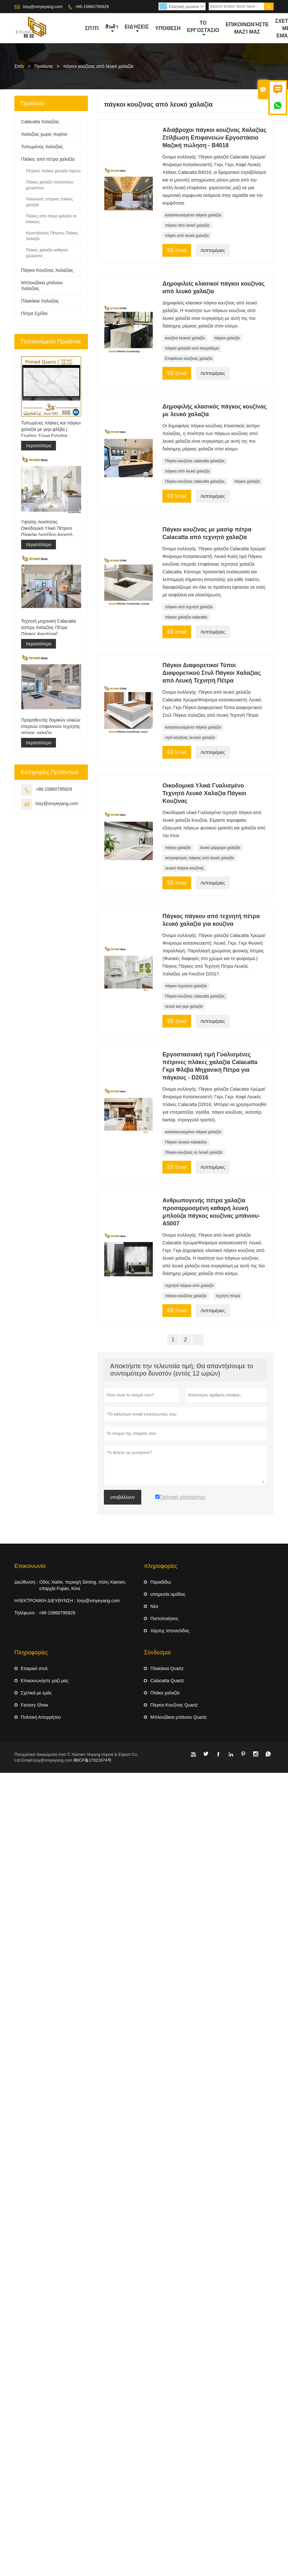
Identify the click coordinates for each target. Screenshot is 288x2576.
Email (176, 249)
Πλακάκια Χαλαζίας (40, 301)
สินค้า (111, 29)
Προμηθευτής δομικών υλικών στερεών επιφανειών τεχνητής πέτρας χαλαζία (50, 727)
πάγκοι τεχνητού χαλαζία (185, 986)
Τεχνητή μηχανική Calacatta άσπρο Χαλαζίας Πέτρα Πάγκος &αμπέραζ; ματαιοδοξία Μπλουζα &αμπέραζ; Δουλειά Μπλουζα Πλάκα (50, 627)
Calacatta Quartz (167, 1681)
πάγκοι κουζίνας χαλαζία (185, 1296)
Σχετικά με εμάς (36, 1693)
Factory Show (34, 1705)
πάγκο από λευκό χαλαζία (186, 236)
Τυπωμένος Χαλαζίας (42, 146)
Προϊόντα (44, 66)
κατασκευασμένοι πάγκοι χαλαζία (193, 215)
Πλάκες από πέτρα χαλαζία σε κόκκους (51, 219)
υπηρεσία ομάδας (167, 1594)
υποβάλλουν (122, 1497)
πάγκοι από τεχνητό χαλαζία (189, 607)
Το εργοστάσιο (203, 28)
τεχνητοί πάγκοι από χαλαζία (189, 1286)
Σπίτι (19, 66)
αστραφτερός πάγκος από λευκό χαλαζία (199, 858)
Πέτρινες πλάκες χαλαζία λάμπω (53, 171)
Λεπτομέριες (212, 250)
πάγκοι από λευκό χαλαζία (187, 225)
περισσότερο (38, 445)
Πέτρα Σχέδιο (34, 313)
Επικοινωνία (30, 1566)
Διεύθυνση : (26, 1582)
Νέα (154, 1606)
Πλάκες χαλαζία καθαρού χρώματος (47, 253)
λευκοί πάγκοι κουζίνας (184, 868)
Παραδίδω (160, 1582)
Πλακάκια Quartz (166, 1668)
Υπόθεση (168, 28)
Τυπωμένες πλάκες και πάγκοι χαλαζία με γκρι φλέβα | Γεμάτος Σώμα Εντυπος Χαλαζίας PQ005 (51, 429)
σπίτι (92, 28)
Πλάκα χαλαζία (164, 1693)
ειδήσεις (137, 29)
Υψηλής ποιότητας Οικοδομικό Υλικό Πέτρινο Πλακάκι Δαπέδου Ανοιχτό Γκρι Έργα (47, 529)
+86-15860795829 (92, 6)
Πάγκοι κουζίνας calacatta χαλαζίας (195, 461)
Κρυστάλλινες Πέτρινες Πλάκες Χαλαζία (52, 236)
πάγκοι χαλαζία (227, 338)
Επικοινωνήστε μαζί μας (247, 28)
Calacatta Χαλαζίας (40, 122)
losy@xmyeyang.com (43, 6)
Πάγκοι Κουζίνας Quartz (174, 1705)
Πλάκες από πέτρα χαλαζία (47, 159)
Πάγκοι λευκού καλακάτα (185, 1142)
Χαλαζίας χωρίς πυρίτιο (44, 134)
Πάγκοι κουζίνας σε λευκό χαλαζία (193, 1153)
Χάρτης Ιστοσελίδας (169, 1631)
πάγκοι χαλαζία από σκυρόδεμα (192, 348)
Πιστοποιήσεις (164, 1618)
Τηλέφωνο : (25, 1613)
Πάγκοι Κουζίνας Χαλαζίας (47, 270)
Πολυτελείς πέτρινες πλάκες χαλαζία (49, 202)
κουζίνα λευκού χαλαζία (185, 338)
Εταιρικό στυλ (34, 1668)
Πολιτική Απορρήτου (41, 1717)
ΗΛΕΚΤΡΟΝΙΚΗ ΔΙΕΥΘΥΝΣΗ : (44, 1600)
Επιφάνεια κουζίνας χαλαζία (188, 359)
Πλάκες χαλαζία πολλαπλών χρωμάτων (50, 185)
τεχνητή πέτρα (228, 1296)
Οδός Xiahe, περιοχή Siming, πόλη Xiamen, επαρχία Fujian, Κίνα (82, 1585)
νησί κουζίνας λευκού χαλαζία (190, 738)
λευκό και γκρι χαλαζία (184, 1007)
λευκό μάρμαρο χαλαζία (220, 848)
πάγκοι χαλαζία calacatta (186, 617)
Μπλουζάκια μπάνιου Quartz (178, 1717)
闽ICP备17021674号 (93, 1760)
